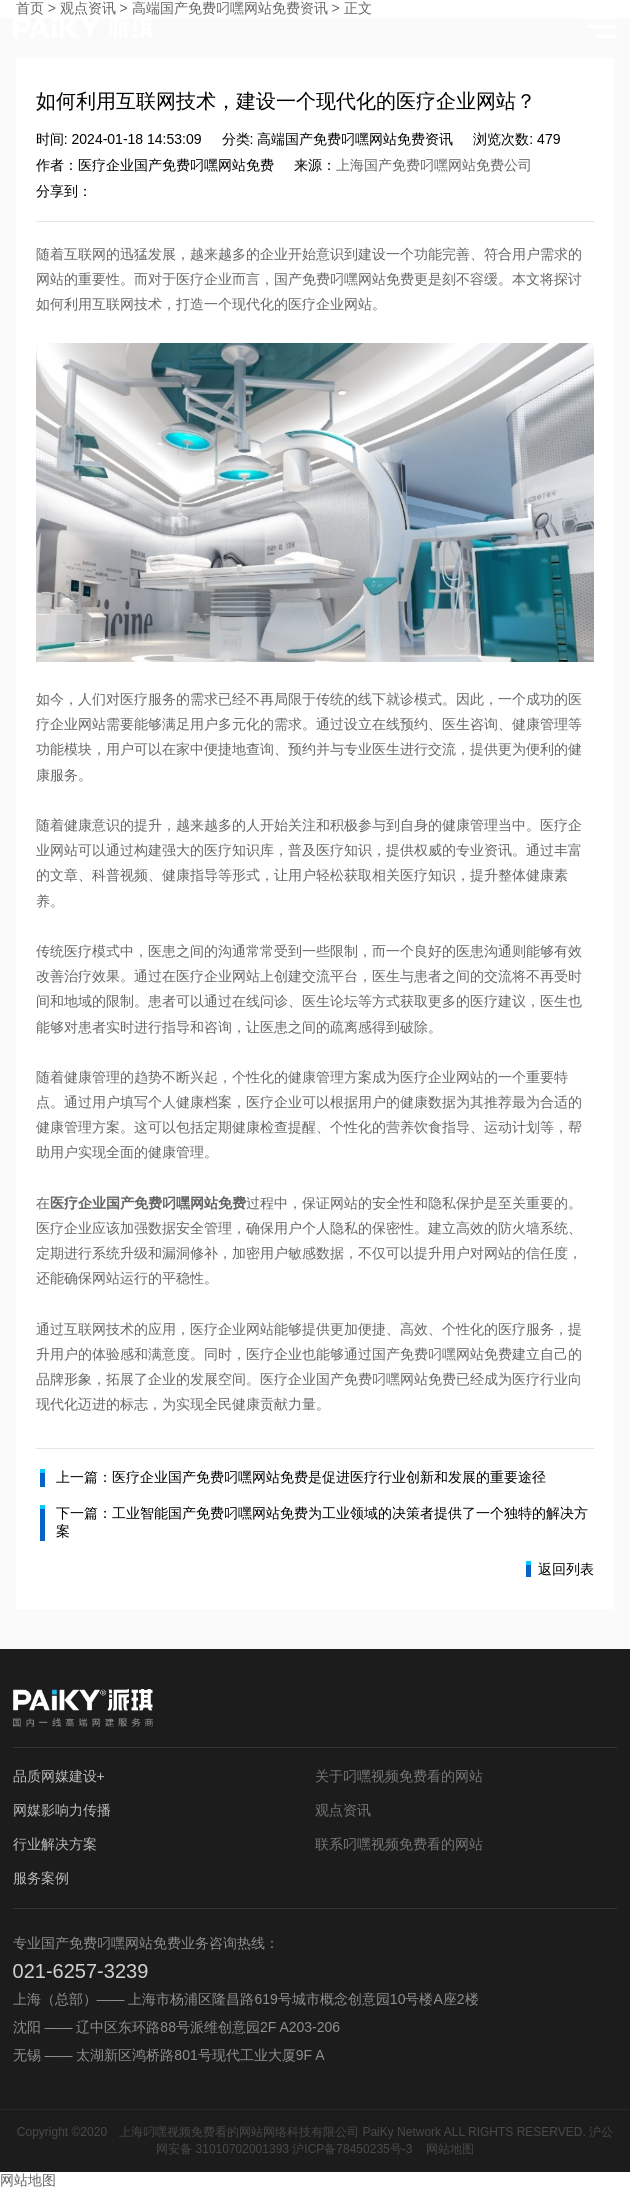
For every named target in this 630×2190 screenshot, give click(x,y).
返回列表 (560, 1569)
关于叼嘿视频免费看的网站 (399, 1776)
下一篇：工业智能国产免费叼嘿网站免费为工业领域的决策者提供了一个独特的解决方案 (314, 1523)
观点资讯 (343, 1810)
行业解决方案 (55, 1844)
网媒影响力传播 (62, 1810)
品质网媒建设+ (59, 1776)
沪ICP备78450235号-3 (352, 2149)
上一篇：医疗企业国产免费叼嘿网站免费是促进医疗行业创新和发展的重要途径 (293, 1478)
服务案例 (41, 1878)
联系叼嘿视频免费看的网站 (399, 1844)
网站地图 (450, 2149)
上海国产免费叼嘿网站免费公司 (434, 165)
